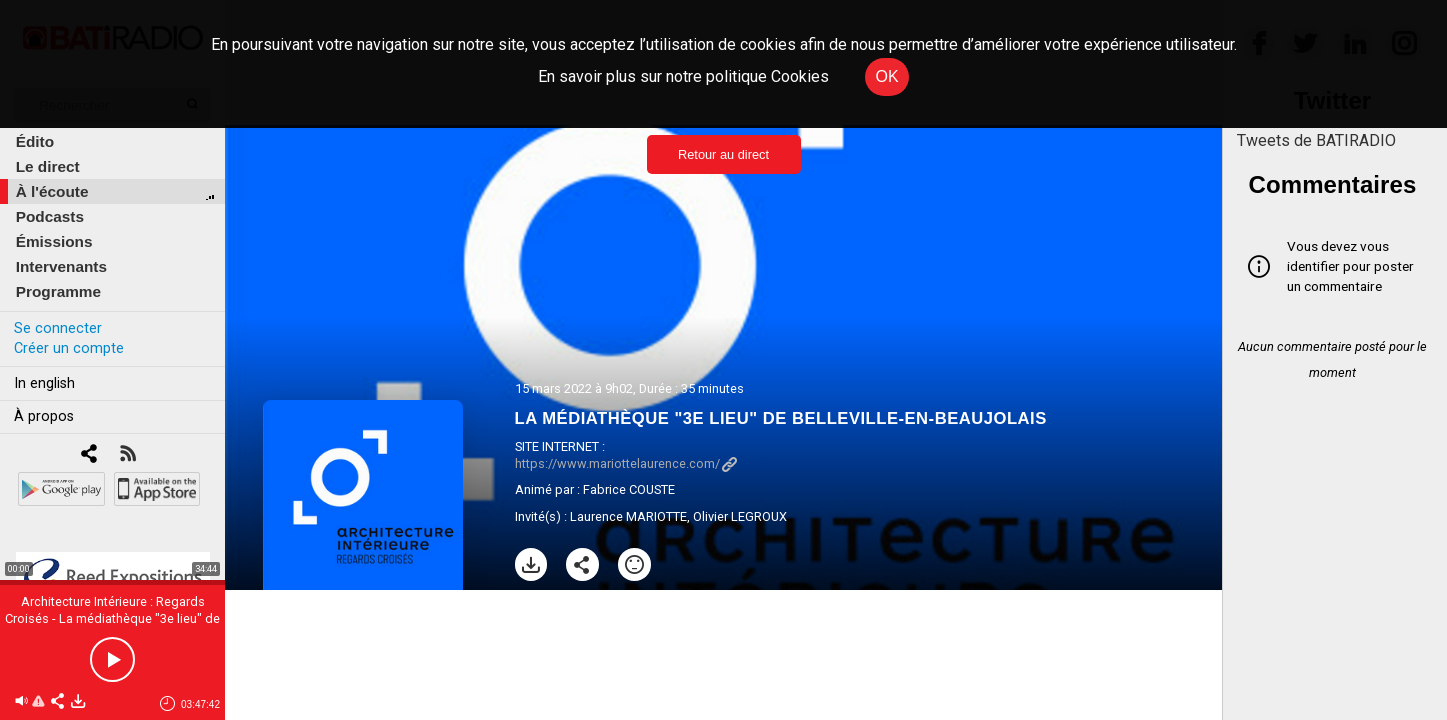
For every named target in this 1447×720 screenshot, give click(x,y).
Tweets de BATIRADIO (1316, 140)
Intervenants (61, 266)
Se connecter (58, 328)
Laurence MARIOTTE (628, 516)
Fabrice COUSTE (629, 489)
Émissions (54, 241)
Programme (58, 291)
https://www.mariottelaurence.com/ (626, 463)
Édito (35, 141)
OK (886, 76)
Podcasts (50, 216)
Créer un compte (69, 348)
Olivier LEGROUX (740, 516)
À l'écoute (52, 191)
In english (44, 383)
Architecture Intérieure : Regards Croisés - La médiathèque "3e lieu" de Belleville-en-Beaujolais (112, 618)
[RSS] (127, 455)
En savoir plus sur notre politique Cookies (683, 76)
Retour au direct (723, 154)
